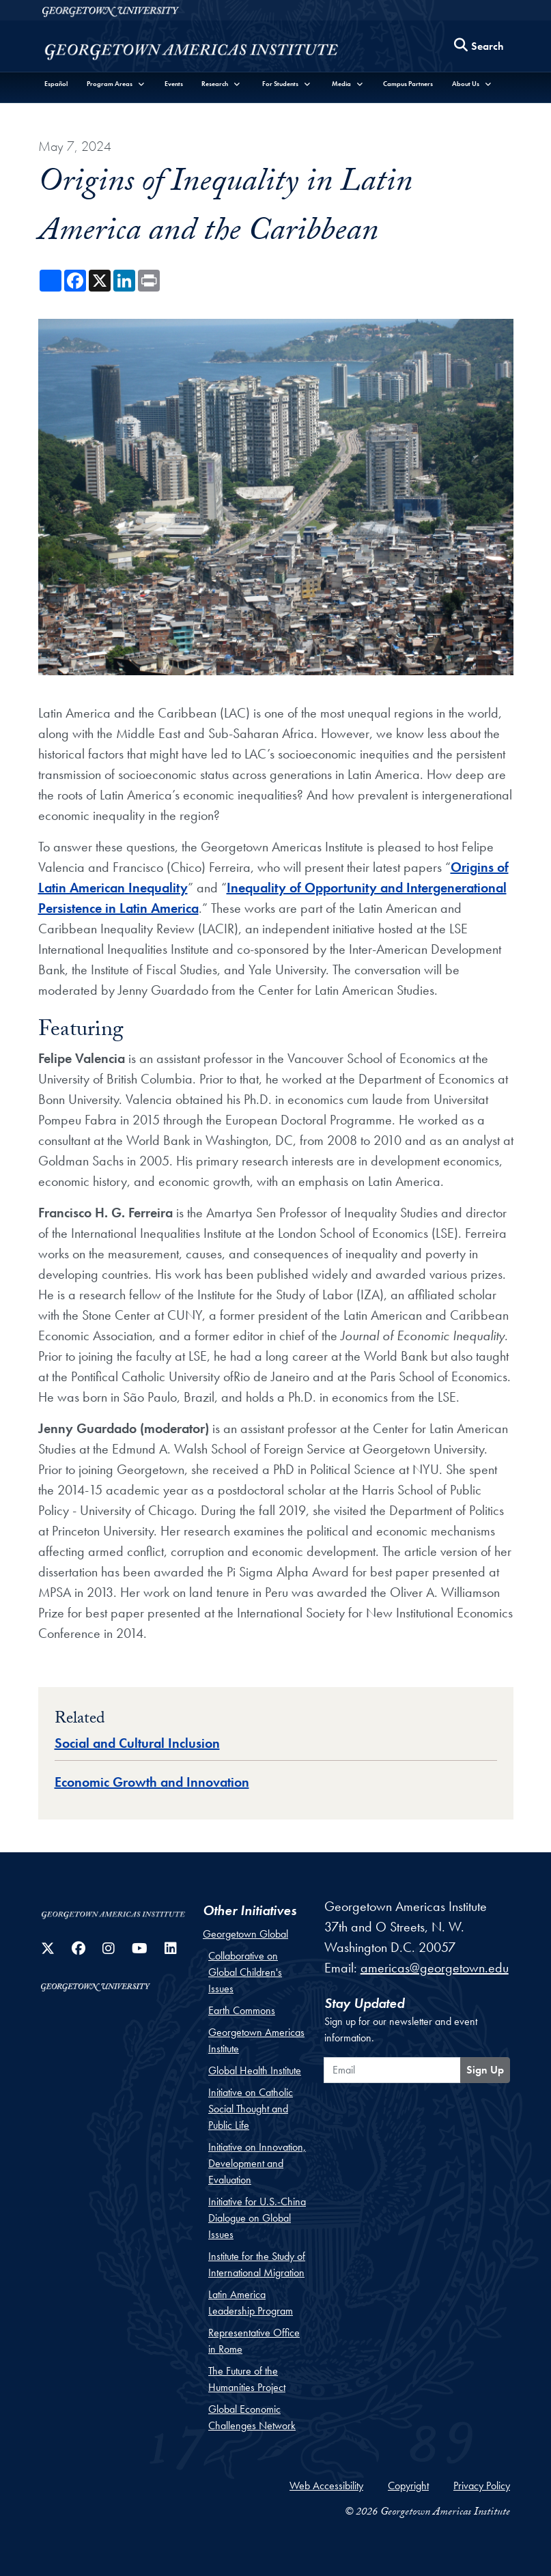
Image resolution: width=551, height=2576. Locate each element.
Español (56, 83)
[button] (116, 84)
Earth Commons (241, 2010)
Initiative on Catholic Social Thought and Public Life (250, 2108)
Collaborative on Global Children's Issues (245, 1972)
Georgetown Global (245, 1934)
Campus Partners (408, 83)
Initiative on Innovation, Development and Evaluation (257, 2163)
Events (174, 83)
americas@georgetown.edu (435, 1968)
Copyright (408, 2485)
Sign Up (485, 2070)
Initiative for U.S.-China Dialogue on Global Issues (257, 2217)
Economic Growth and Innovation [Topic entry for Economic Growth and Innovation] (152, 1782)
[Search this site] (479, 46)
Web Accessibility (326, 2485)
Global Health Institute (254, 2070)
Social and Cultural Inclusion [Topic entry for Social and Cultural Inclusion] (137, 1743)
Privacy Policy (481, 2485)
